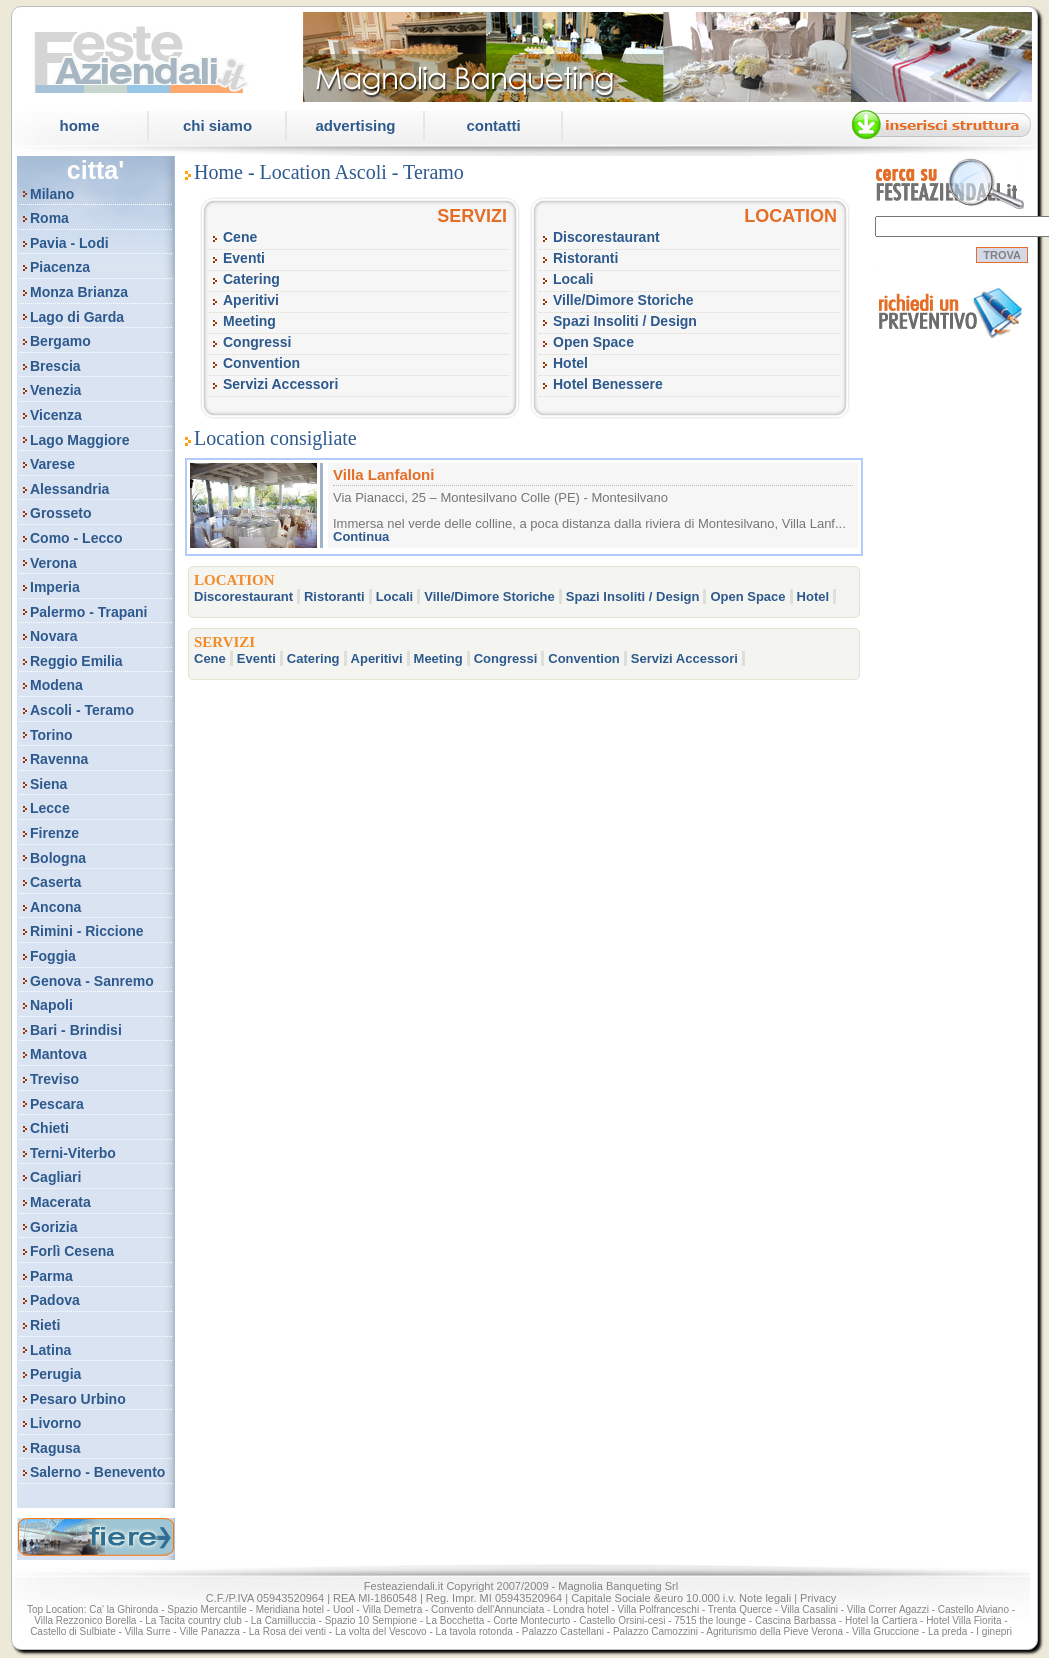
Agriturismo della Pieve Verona (774, 1631)
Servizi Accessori (280, 384)
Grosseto (60, 513)
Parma (51, 1276)
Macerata (60, 1202)
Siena (48, 784)
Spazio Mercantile (206, 1609)
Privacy (818, 1598)
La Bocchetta (455, 1620)
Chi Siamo (217, 125)
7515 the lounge (710, 1620)
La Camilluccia (283, 1620)
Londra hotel (581, 1609)
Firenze (54, 833)
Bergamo (60, 341)
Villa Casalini (809, 1609)
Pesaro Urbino (78, 1399)
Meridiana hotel (290, 1609)
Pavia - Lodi (69, 243)
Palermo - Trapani (88, 612)
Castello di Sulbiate (73, 1631)
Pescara (57, 1104)
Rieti (45, 1325)
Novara (53, 636)
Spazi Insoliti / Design (625, 321)
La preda (947, 1631)
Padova (55, 1300)
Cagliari (55, 1177)
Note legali (765, 1598)
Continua (361, 536)
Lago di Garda (77, 317)
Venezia (55, 390)
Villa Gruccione (885, 1631)
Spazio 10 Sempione (371, 1620)
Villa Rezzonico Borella (85, 1620)
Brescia (55, 366)
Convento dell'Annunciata (487, 1609)
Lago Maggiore (80, 440)
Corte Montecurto (531, 1620)
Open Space (593, 342)
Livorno (55, 1423)
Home (79, 125)
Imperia (55, 587)
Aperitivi (251, 300)
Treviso (54, 1079)
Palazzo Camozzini (655, 1631)
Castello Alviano (973, 1609)
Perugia (55, 1374)
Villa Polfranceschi (659, 1609)
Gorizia (53, 1227)
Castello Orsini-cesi (622, 1620)
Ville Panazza (209, 1631)
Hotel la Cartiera (881, 1620)
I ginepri (994, 1631)
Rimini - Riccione (87, 931)
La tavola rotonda (474, 1631)
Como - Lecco (76, 538)
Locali (573, 279)
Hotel (570, 363)
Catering (251, 279)
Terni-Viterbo (73, 1153)
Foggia (53, 956)
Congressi (257, 342)
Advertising (355, 125)
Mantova (58, 1054)
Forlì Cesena (72, 1251)
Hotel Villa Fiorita (963, 1620)
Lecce (50, 808)
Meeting (249, 321)
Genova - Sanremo (92, 981)
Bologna (58, 858)
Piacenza (60, 267)
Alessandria (69, 489)
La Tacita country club (193, 1620)
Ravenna (59, 759)
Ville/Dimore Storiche (623, 300)
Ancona (55, 907)
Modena (56, 685)
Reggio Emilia (76, 661)
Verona (53, 563)
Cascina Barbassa (795, 1620)
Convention (261, 363)
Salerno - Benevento (97, 1472)
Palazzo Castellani (563, 1631)
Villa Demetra (392, 1609)
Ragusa (55, 1448)
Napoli (51, 1005)
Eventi (244, 258)
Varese (52, 464)
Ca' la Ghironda (123, 1609)
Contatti (493, 125)
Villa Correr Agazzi (888, 1609)
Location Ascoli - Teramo (362, 172)
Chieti (49, 1128)
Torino (51, 735)
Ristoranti (585, 258)
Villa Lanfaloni (383, 474)
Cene (240, 237)
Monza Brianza (79, 292)
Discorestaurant (606, 237)
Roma (49, 218)
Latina (50, 1350)
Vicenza (56, 415)
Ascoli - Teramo (82, 710)
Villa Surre (148, 1631)
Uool (343, 1609)
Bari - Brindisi (76, 1030)
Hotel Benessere (608, 384)
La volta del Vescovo (381, 1631)
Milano (52, 194)
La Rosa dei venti (287, 1631)
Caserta (55, 882)
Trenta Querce (740, 1609)
